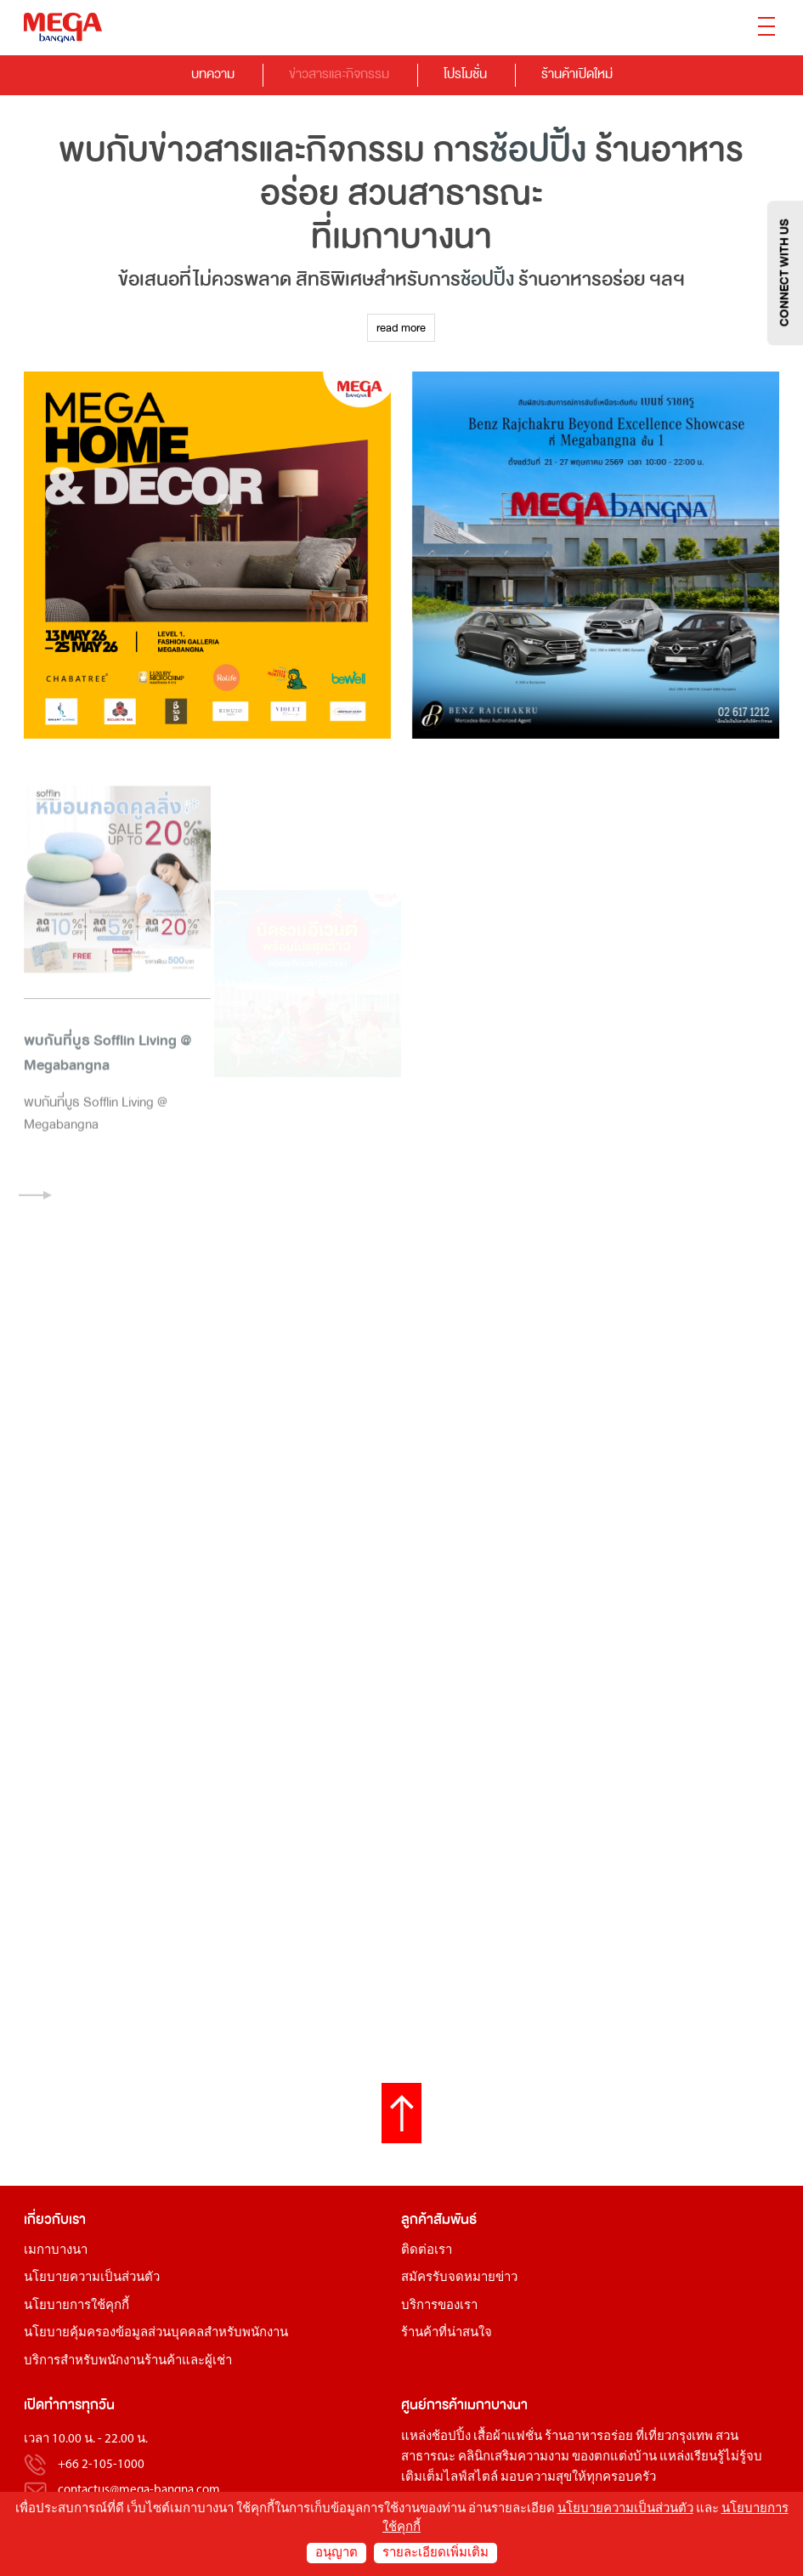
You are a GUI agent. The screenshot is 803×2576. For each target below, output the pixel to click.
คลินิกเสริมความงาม (513, 2457)
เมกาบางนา (56, 2250)
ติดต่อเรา (426, 2250)
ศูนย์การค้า (432, 2404)
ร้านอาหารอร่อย (589, 2437)
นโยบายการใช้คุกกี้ (76, 2306)
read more (401, 328)
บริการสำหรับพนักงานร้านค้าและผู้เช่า (128, 2361)
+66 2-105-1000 (101, 2465)
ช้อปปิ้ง (537, 150)
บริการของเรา (439, 2306)
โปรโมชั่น (465, 73)
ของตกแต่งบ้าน (614, 2457)
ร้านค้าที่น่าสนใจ (446, 2333)
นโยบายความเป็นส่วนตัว (92, 2278)
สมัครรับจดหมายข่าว (459, 2278)
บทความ (213, 73)
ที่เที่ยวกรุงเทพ (674, 2437)
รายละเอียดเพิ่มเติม (435, 2553)
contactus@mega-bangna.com (139, 2490)
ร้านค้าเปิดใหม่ (577, 73)
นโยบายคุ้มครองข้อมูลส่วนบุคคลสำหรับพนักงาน (156, 2333)
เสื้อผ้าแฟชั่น (507, 2437)
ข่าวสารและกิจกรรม (339, 73)
